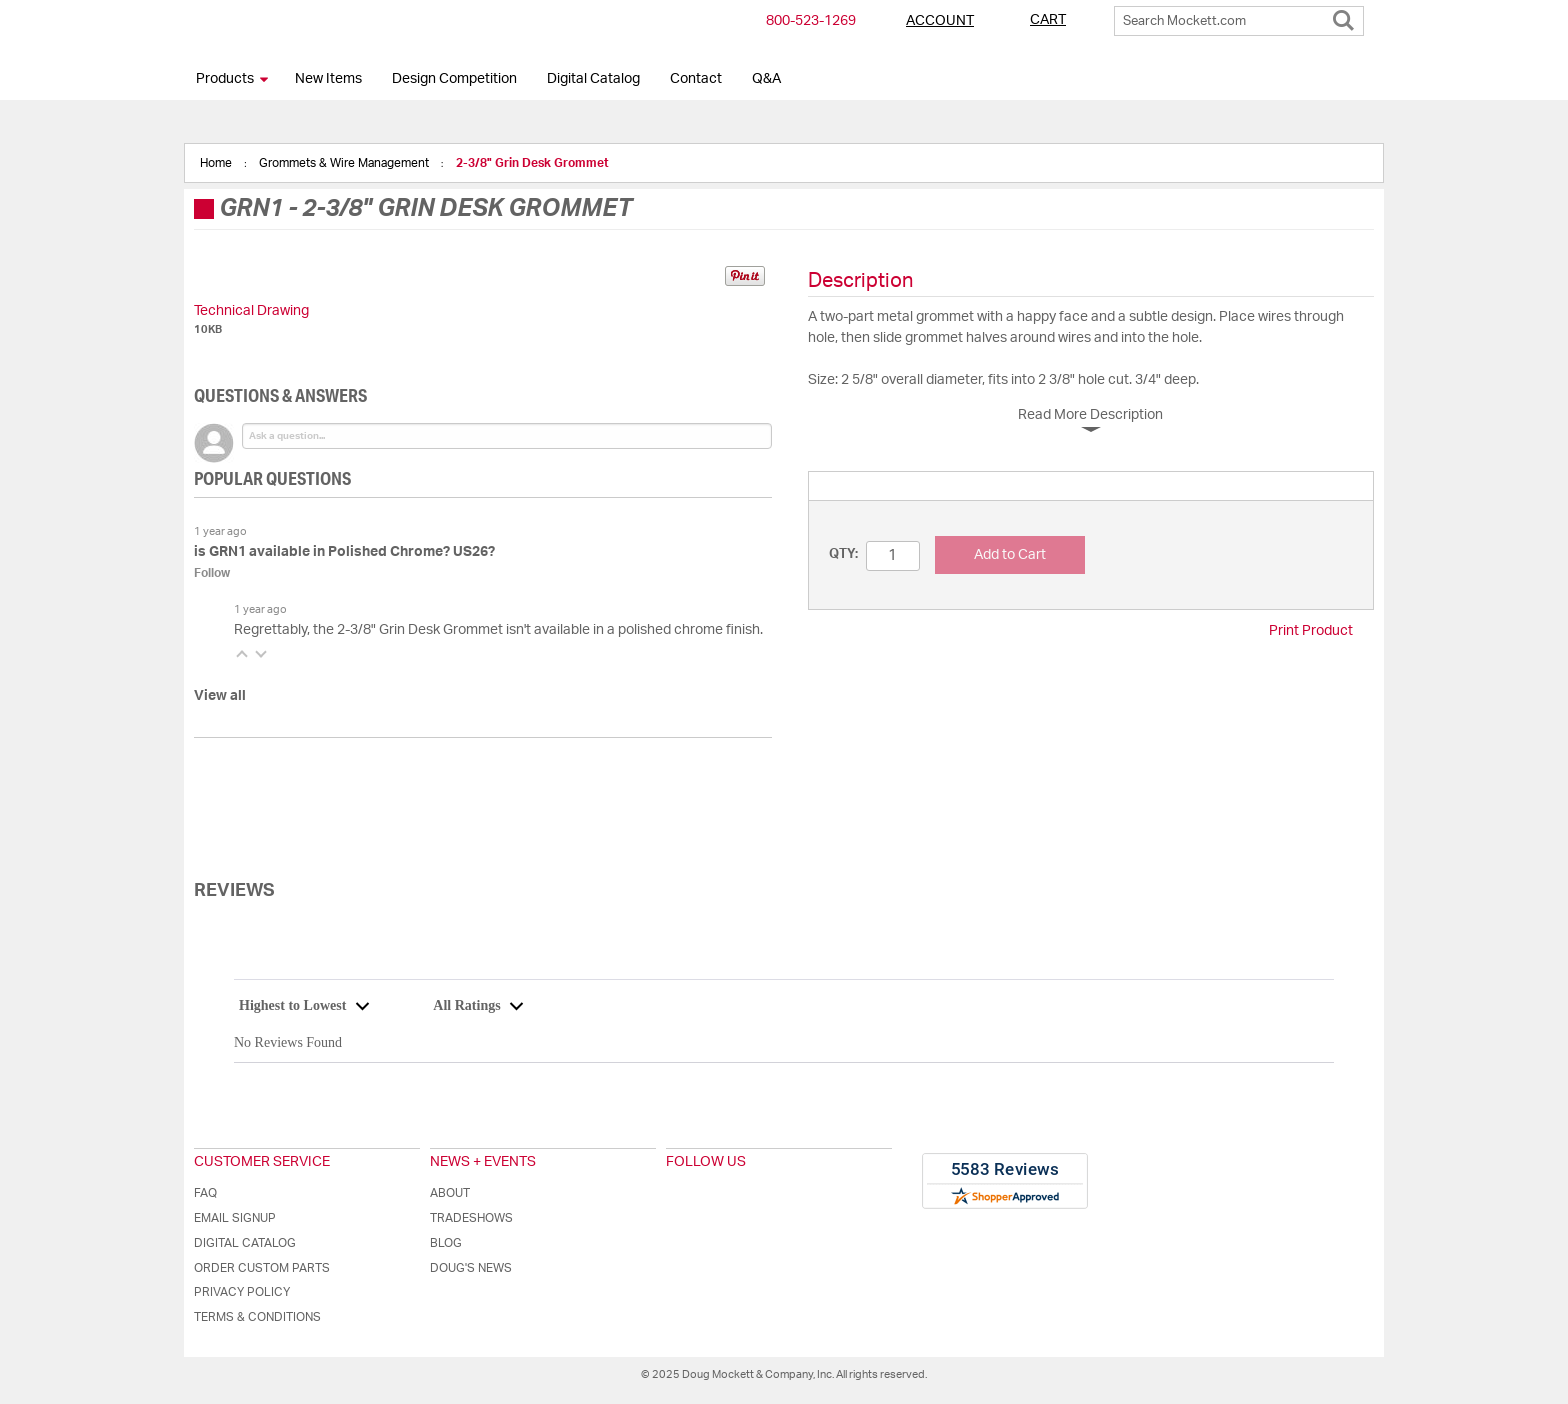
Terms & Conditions (257, 1317)
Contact (696, 79)
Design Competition (454, 79)
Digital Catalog (593, 79)
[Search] (1343, 16)
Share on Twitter (698, 279)
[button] (242, 654)
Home (217, 163)
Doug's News (471, 1268)
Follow (212, 573)
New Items (328, 79)
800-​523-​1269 (811, 21)
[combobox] (1239, 21)
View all (220, 696)
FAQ (205, 1193)
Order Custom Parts (262, 1268)
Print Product (1311, 631)
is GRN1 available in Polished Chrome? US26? (344, 552)
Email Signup (235, 1218)
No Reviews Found (288, 1042)
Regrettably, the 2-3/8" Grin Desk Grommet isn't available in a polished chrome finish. (498, 630)
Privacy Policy (242, 1292)
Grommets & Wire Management (345, 163)
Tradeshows (471, 1218)
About (450, 1193)
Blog (446, 1243)
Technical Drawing (251, 311)
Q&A (766, 79)
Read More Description (1090, 415)
